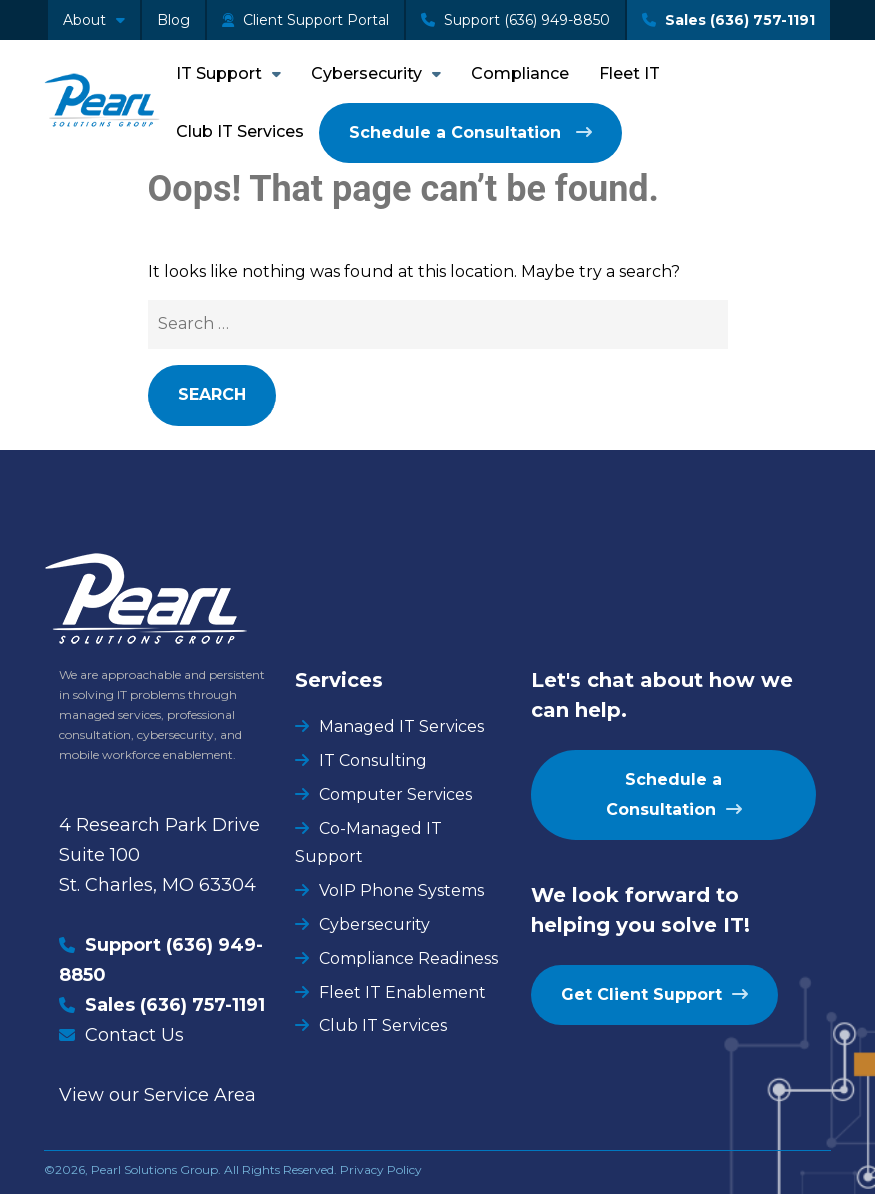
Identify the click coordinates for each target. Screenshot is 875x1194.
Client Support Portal (305, 20)
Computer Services (395, 794)
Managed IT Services (401, 726)
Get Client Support (641, 994)
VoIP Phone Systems (401, 890)
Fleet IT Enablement (402, 992)
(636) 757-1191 (202, 1005)
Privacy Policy (381, 1169)
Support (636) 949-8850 (515, 20)
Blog (173, 20)
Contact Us (134, 1035)
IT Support (219, 73)
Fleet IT (629, 73)
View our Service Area (157, 1095)
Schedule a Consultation (457, 132)
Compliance (520, 73)
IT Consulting (373, 760)
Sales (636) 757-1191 (728, 20)
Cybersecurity (366, 73)
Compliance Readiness (408, 958)
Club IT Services (240, 131)
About (84, 20)
